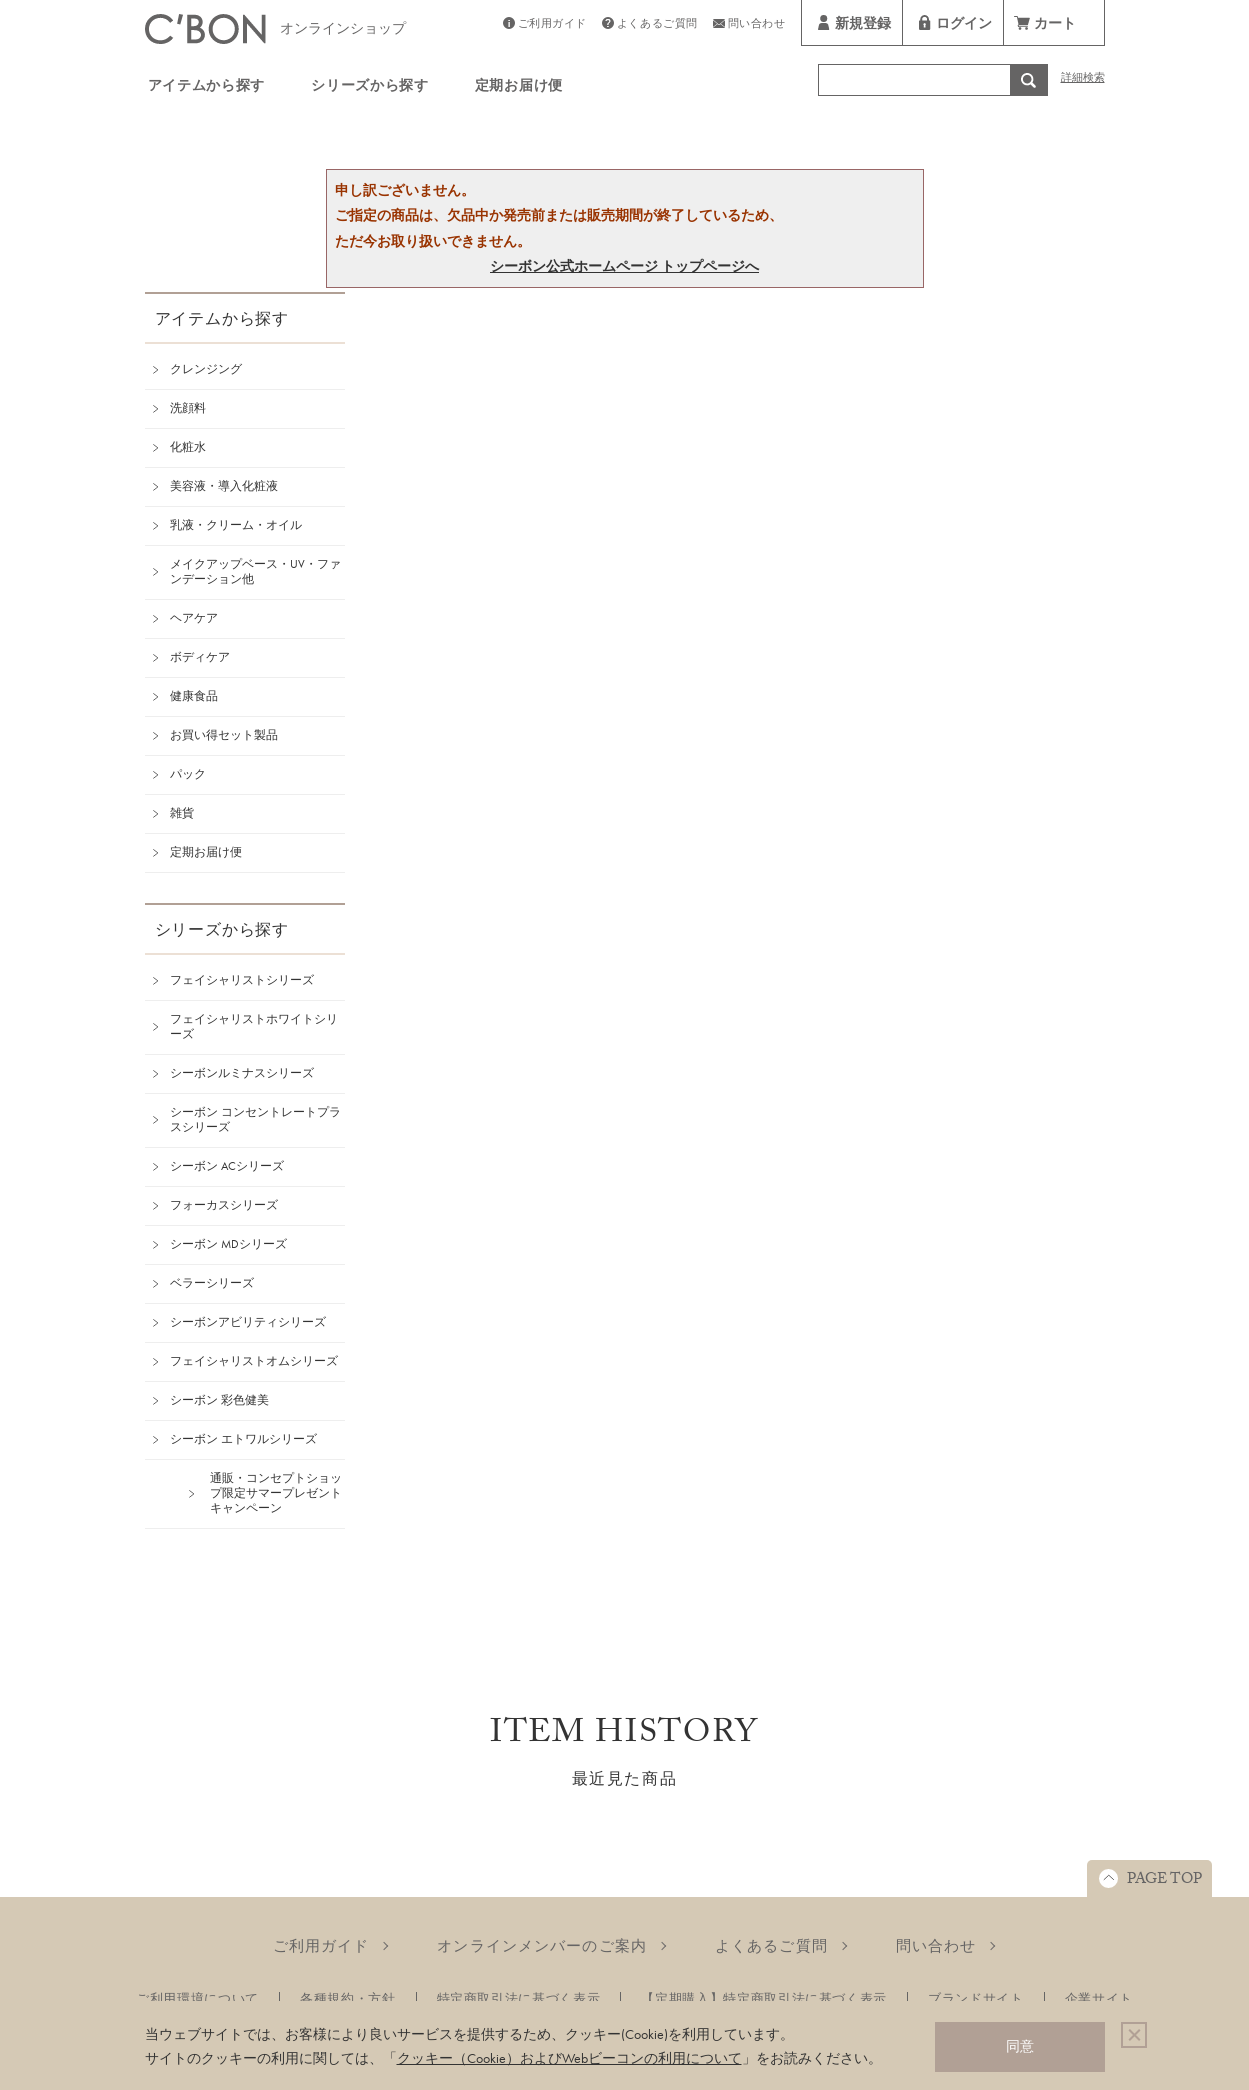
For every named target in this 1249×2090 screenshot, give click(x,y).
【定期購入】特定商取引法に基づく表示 (764, 1998)
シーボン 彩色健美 (219, 1400)
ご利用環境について (197, 1998)
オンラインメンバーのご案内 (542, 1946)
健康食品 (194, 696)
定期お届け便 (519, 88)
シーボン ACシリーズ (227, 1166)
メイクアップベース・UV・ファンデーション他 (255, 571)
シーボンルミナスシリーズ (242, 1073)
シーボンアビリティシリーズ (248, 1322)
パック (188, 774)
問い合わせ (757, 25)
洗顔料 (188, 408)
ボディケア (200, 657)
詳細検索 (1083, 79)
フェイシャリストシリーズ (242, 980)
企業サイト (1099, 1998)
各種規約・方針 (348, 1998)
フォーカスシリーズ (224, 1205)
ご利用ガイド (552, 25)
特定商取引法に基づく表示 (519, 1998)
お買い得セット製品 (224, 735)
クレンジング (206, 369)
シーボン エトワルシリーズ (243, 1439)
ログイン (964, 26)
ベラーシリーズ (212, 1283)
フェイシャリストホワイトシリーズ (254, 1026)
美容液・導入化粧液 (224, 486)
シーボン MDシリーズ (228, 1244)
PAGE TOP (1164, 1881)
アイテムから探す (207, 88)
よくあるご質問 (657, 25)
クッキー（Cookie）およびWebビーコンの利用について (569, 2058)
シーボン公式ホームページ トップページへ (624, 266)
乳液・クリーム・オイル (236, 525)
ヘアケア (194, 618)
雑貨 (182, 813)
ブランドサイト (976, 1998)
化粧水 (188, 447)
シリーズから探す (370, 88)
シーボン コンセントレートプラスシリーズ (255, 1119)
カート (1055, 26)
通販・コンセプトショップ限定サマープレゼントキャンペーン (276, 1493)
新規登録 (863, 26)
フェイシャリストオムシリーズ (254, 1361)
